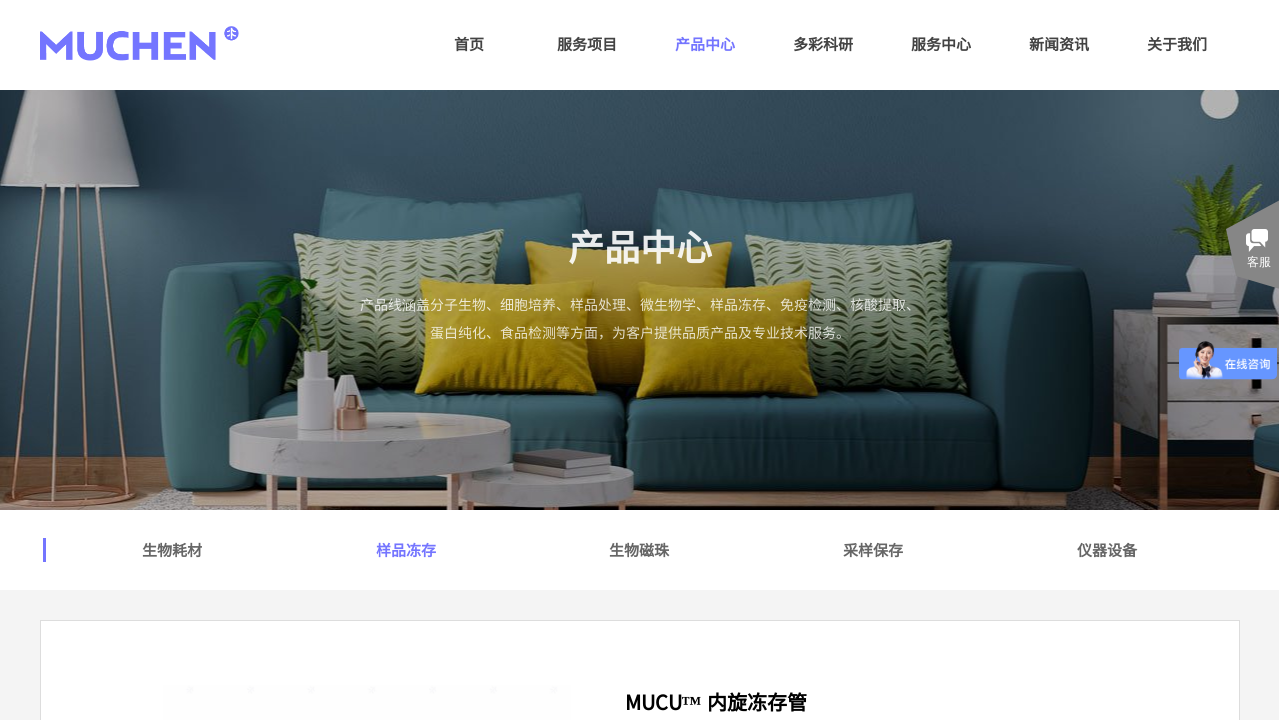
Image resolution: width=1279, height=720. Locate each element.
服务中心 (941, 43)
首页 (469, 43)
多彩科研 (823, 43)
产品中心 (705, 43)
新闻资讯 (1059, 43)
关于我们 (1177, 43)
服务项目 (587, 43)
